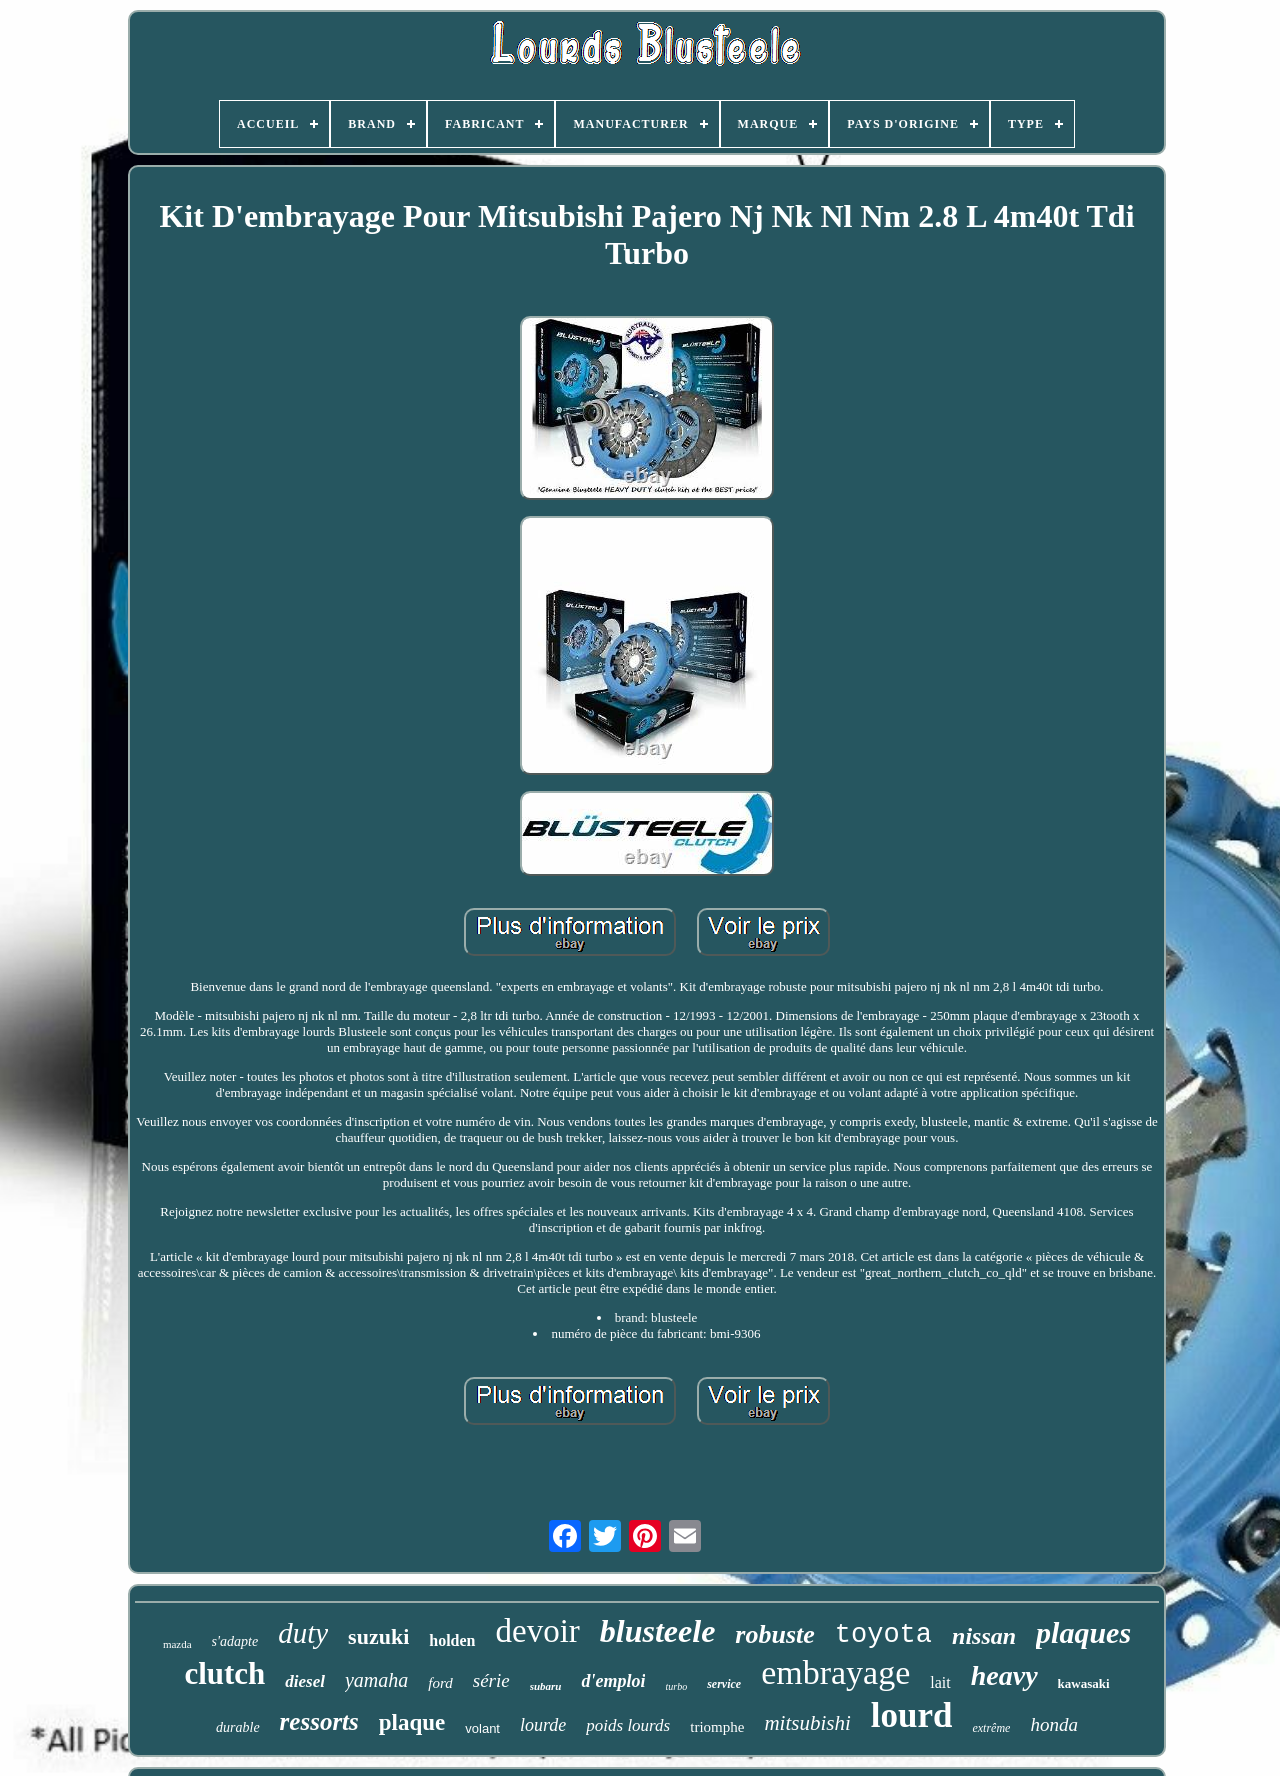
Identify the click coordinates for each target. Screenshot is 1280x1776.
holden (452, 1640)
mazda (177, 1644)
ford (440, 1683)
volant (482, 1728)
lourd (912, 1715)
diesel (305, 1681)
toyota (883, 1635)
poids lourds (628, 1725)
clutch (224, 1673)
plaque (412, 1722)
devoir (538, 1631)
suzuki (378, 1636)
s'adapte (235, 1641)
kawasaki (1084, 1683)
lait (940, 1682)
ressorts (319, 1721)
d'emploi (613, 1681)
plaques (1083, 1632)
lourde (543, 1725)
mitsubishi (807, 1723)
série (491, 1680)
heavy (1004, 1675)
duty (303, 1633)
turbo (676, 1686)
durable (238, 1727)
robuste (774, 1634)
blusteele (658, 1631)
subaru (546, 1686)
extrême (991, 1728)
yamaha (376, 1680)
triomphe (717, 1727)
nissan (984, 1636)
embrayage (835, 1672)
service (724, 1684)
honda (1054, 1724)
